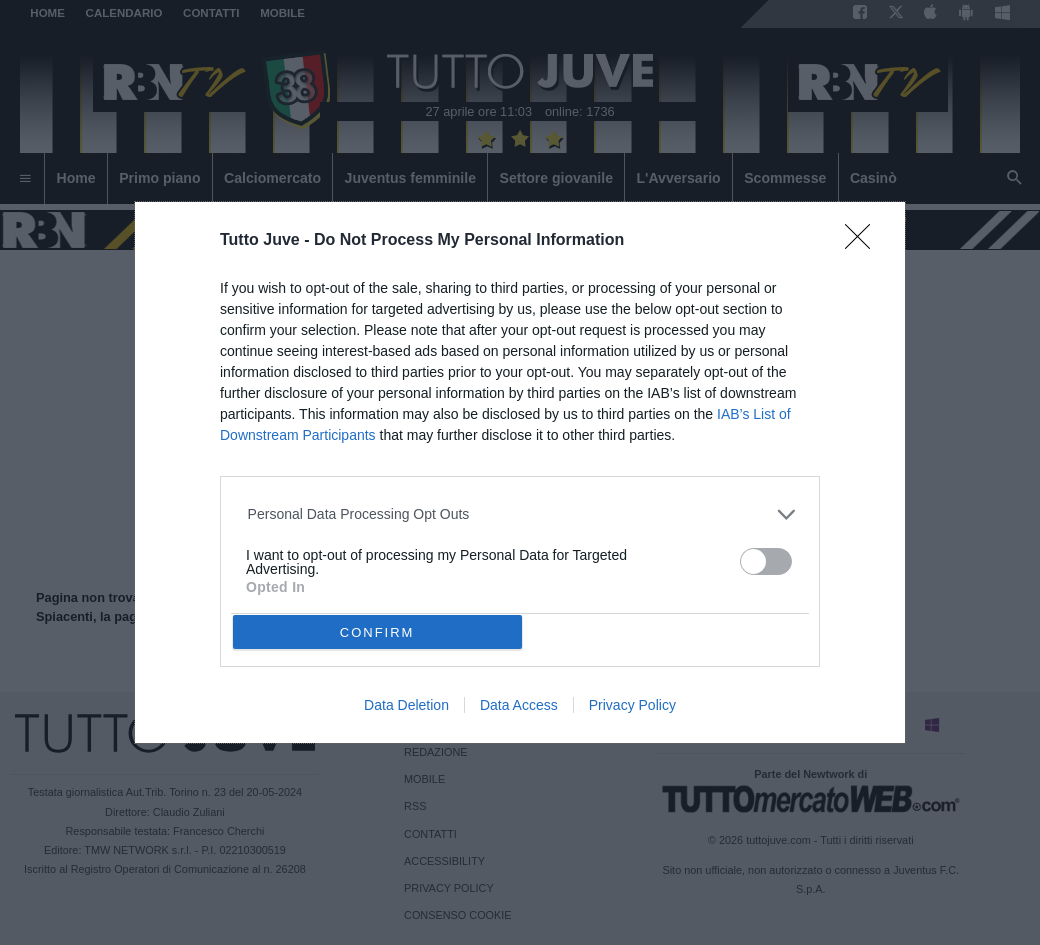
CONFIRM (377, 632)
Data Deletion (406, 705)
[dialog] (520, 472)
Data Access (519, 705)
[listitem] (520, 514)
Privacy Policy (632, 705)
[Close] (864, 243)
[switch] (766, 561)
